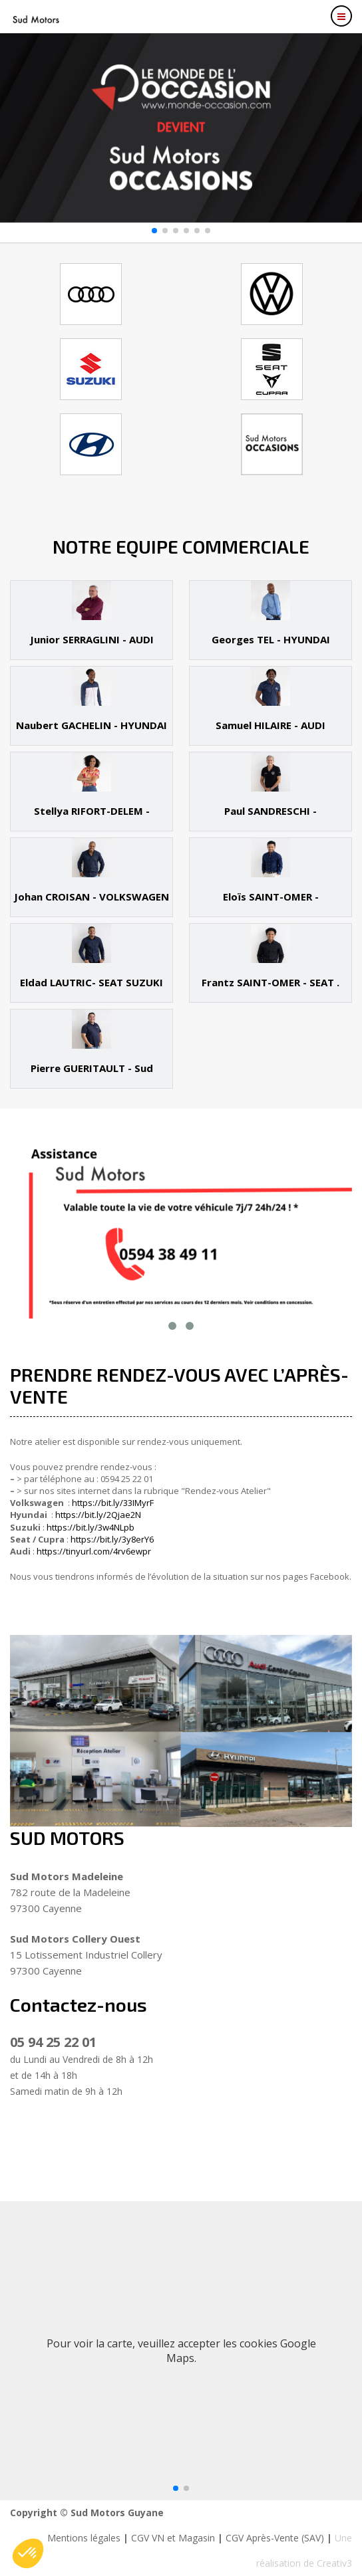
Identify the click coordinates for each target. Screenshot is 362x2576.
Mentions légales (83, 2537)
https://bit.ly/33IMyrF (113, 1503)
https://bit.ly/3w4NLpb (90, 1527)
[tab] (91, 620)
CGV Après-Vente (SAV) (275, 2537)
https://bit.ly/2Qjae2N (98, 1515)
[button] (154, 230)
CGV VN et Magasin (173, 2537)
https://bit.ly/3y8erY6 (112, 1539)
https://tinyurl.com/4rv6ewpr (94, 1551)
